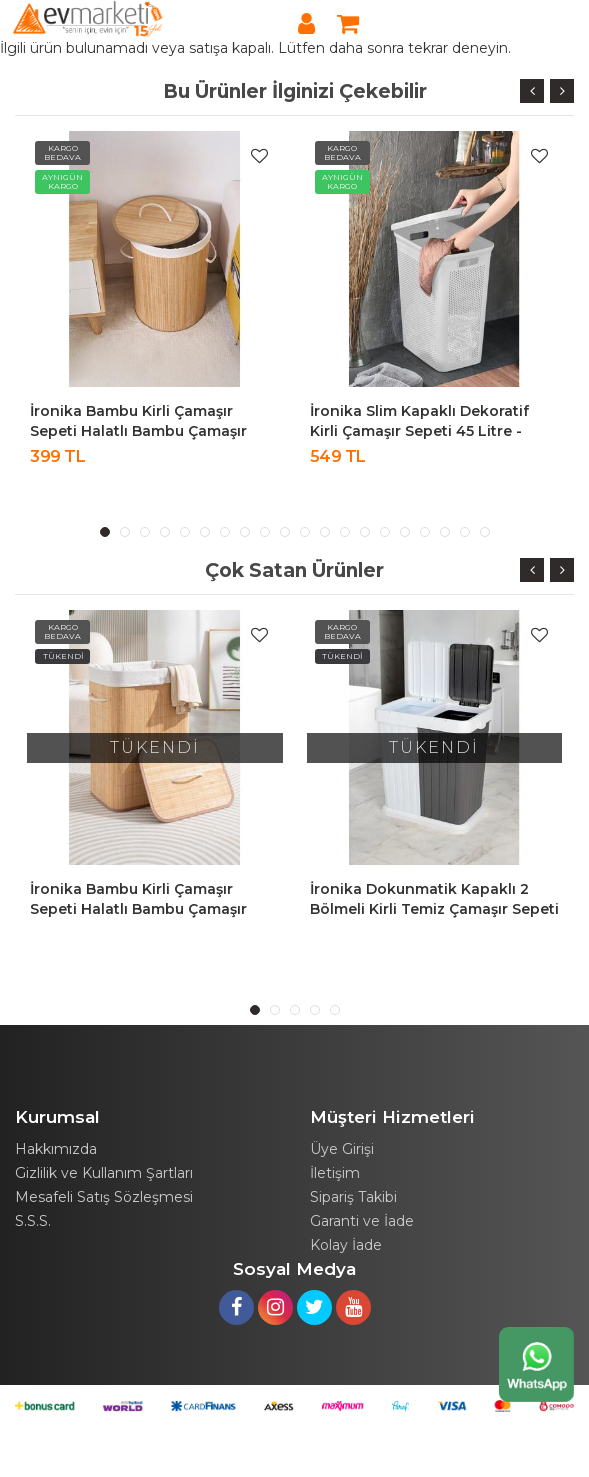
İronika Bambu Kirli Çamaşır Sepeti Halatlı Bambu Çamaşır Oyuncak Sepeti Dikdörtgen (138, 909)
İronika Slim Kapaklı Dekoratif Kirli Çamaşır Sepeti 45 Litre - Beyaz (419, 431)
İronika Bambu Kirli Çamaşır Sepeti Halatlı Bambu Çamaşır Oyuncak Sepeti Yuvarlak (138, 431)
